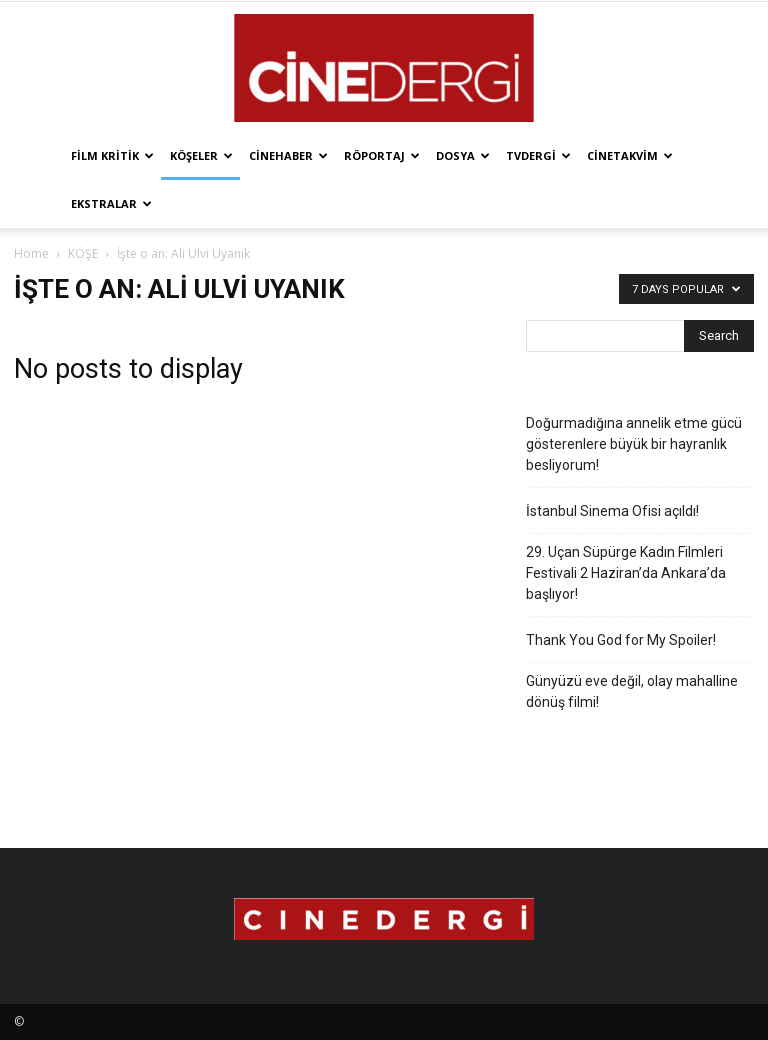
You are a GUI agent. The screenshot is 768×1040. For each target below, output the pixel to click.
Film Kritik (112, 155)
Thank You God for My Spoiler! (621, 640)
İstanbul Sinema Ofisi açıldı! (612, 511)
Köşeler (201, 155)
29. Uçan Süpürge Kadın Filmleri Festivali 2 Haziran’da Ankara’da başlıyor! (626, 573)
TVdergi (538, 155)
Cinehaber (288, 155)
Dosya (463, 155)
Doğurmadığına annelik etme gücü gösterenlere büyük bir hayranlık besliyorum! (634, 444)
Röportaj (382, 155)
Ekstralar (111, 203)
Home (31, 253)
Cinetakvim (630, 155)
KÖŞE (83, 253)
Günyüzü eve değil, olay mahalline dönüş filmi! (632, 691)
